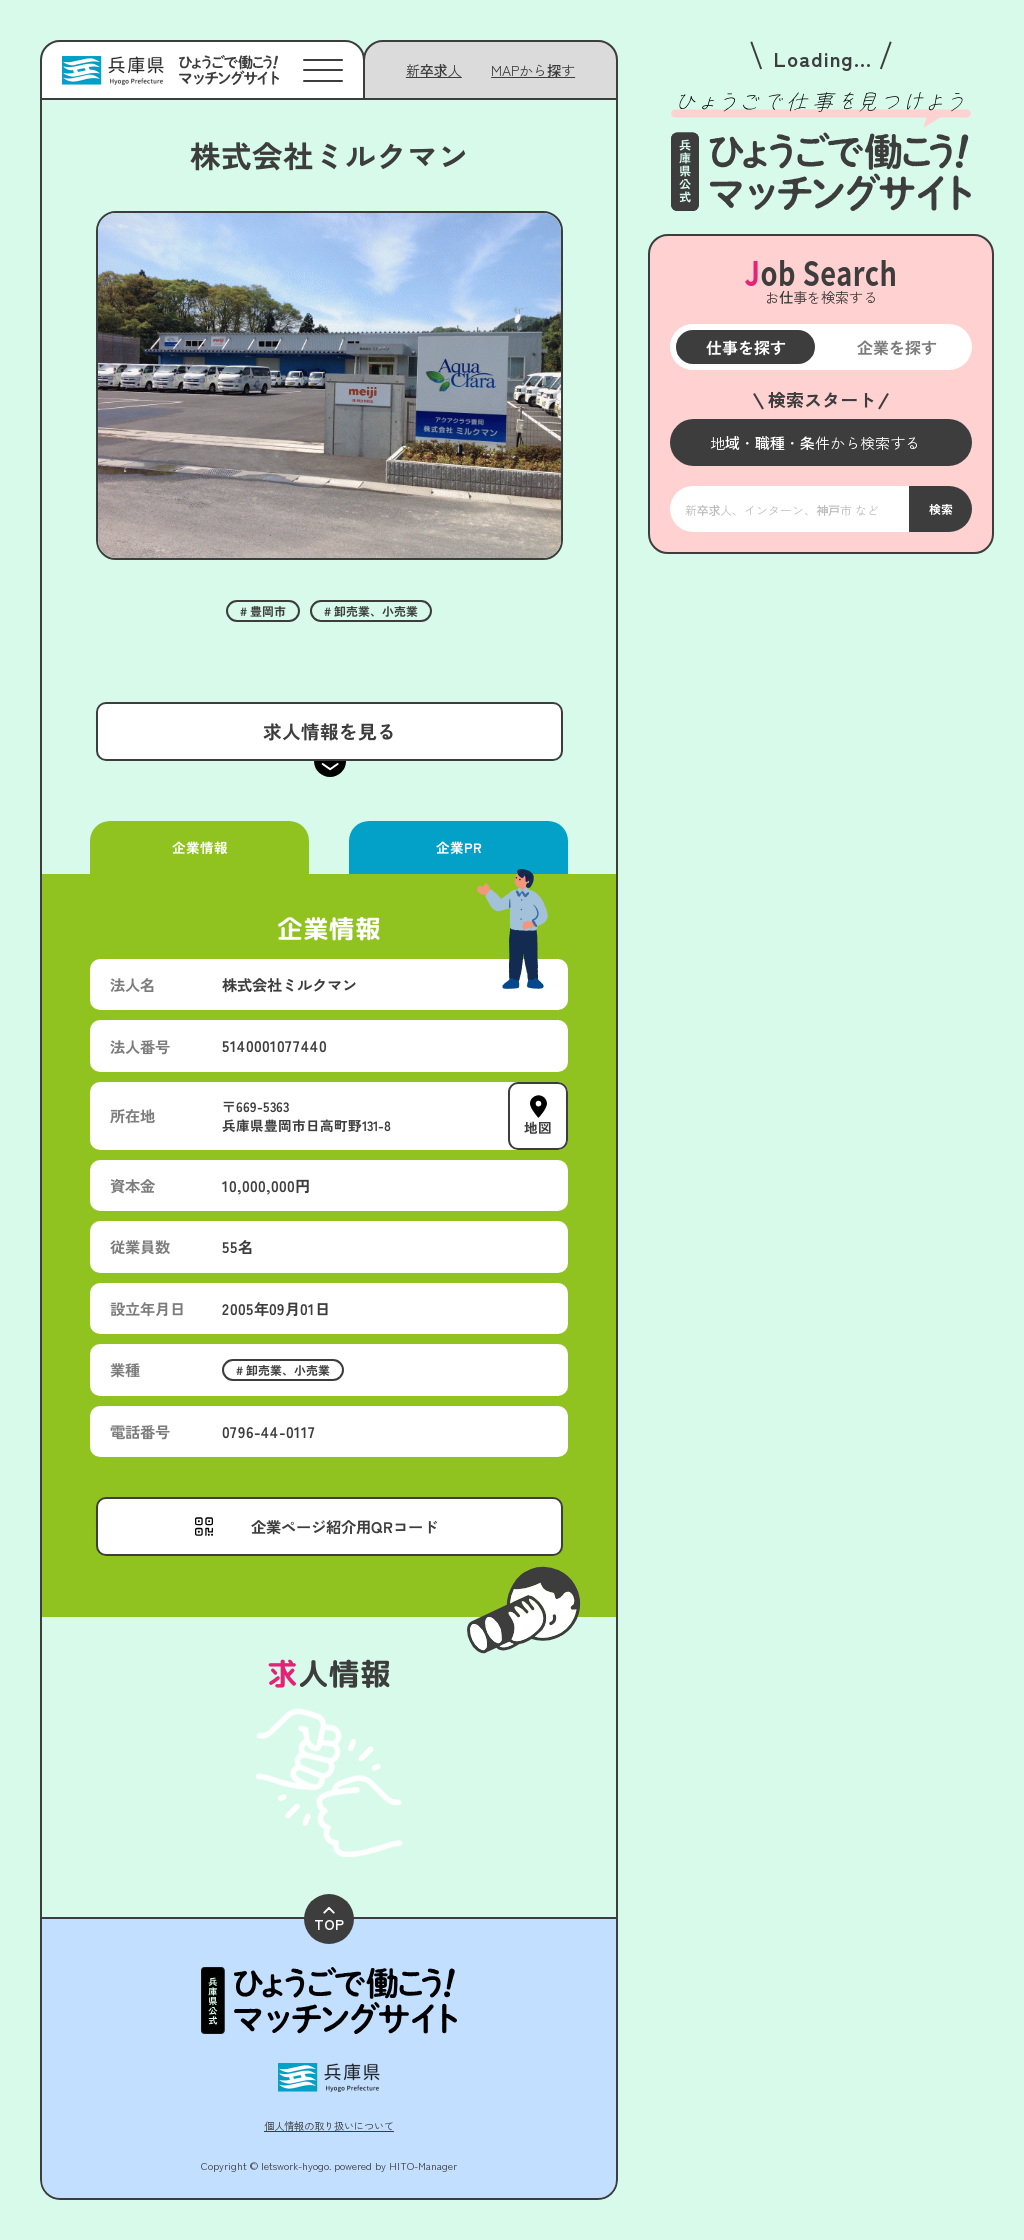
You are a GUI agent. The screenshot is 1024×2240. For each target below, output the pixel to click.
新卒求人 (434, 70)
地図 (538, 1127)
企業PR (458, 847)
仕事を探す (745, 347)
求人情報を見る (328, 730)
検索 (940, 508)
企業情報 (199, 847)
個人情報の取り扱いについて (329, 2125)
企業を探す (896, 347)
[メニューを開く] (821, 442)
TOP (329, 1920)
